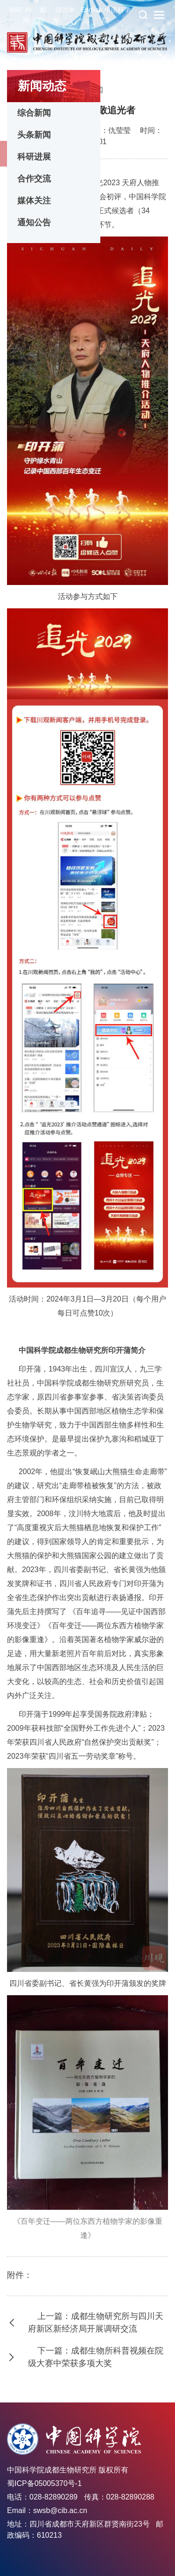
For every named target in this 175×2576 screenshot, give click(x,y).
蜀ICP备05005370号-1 (44, 2483)
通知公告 (34, 222)
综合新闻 (34, 113)
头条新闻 (34, 134)
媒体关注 (34, 200)
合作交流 (34, 178)
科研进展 (34, 156)
